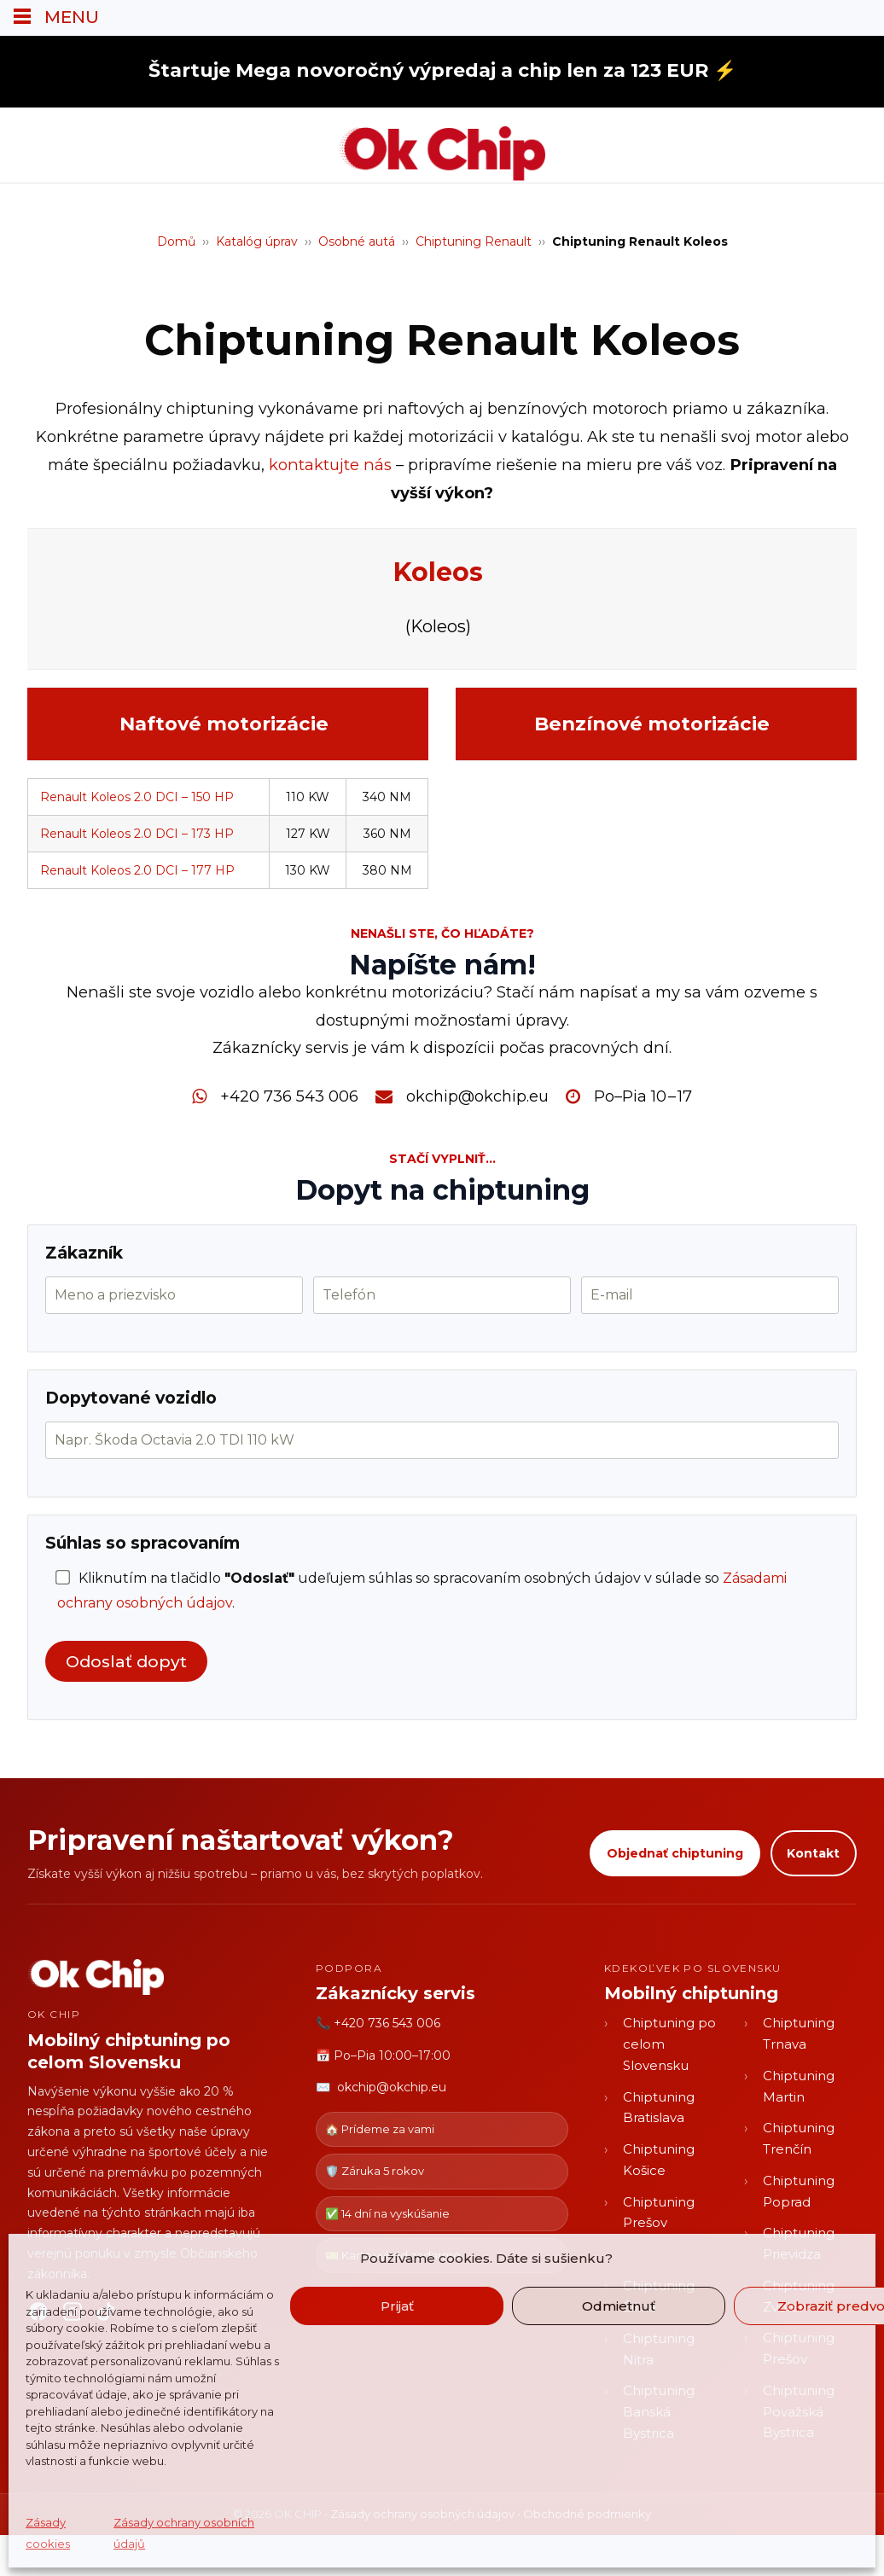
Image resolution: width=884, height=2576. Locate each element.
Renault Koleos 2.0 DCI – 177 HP (137, 870)
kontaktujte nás (330, 464)
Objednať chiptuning (674, 1853)
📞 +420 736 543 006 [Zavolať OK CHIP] (378, 2023)
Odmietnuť (618, 2306)
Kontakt (813, 1853)
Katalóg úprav (257, 241)
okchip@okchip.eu (477, 1096)
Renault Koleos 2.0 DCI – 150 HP (137, 797)
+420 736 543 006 (289, 1096)
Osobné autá (356, 241)
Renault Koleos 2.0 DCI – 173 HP (137, 833)
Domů (176, 241)
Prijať (397, 2306)
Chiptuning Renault (474, 241)
